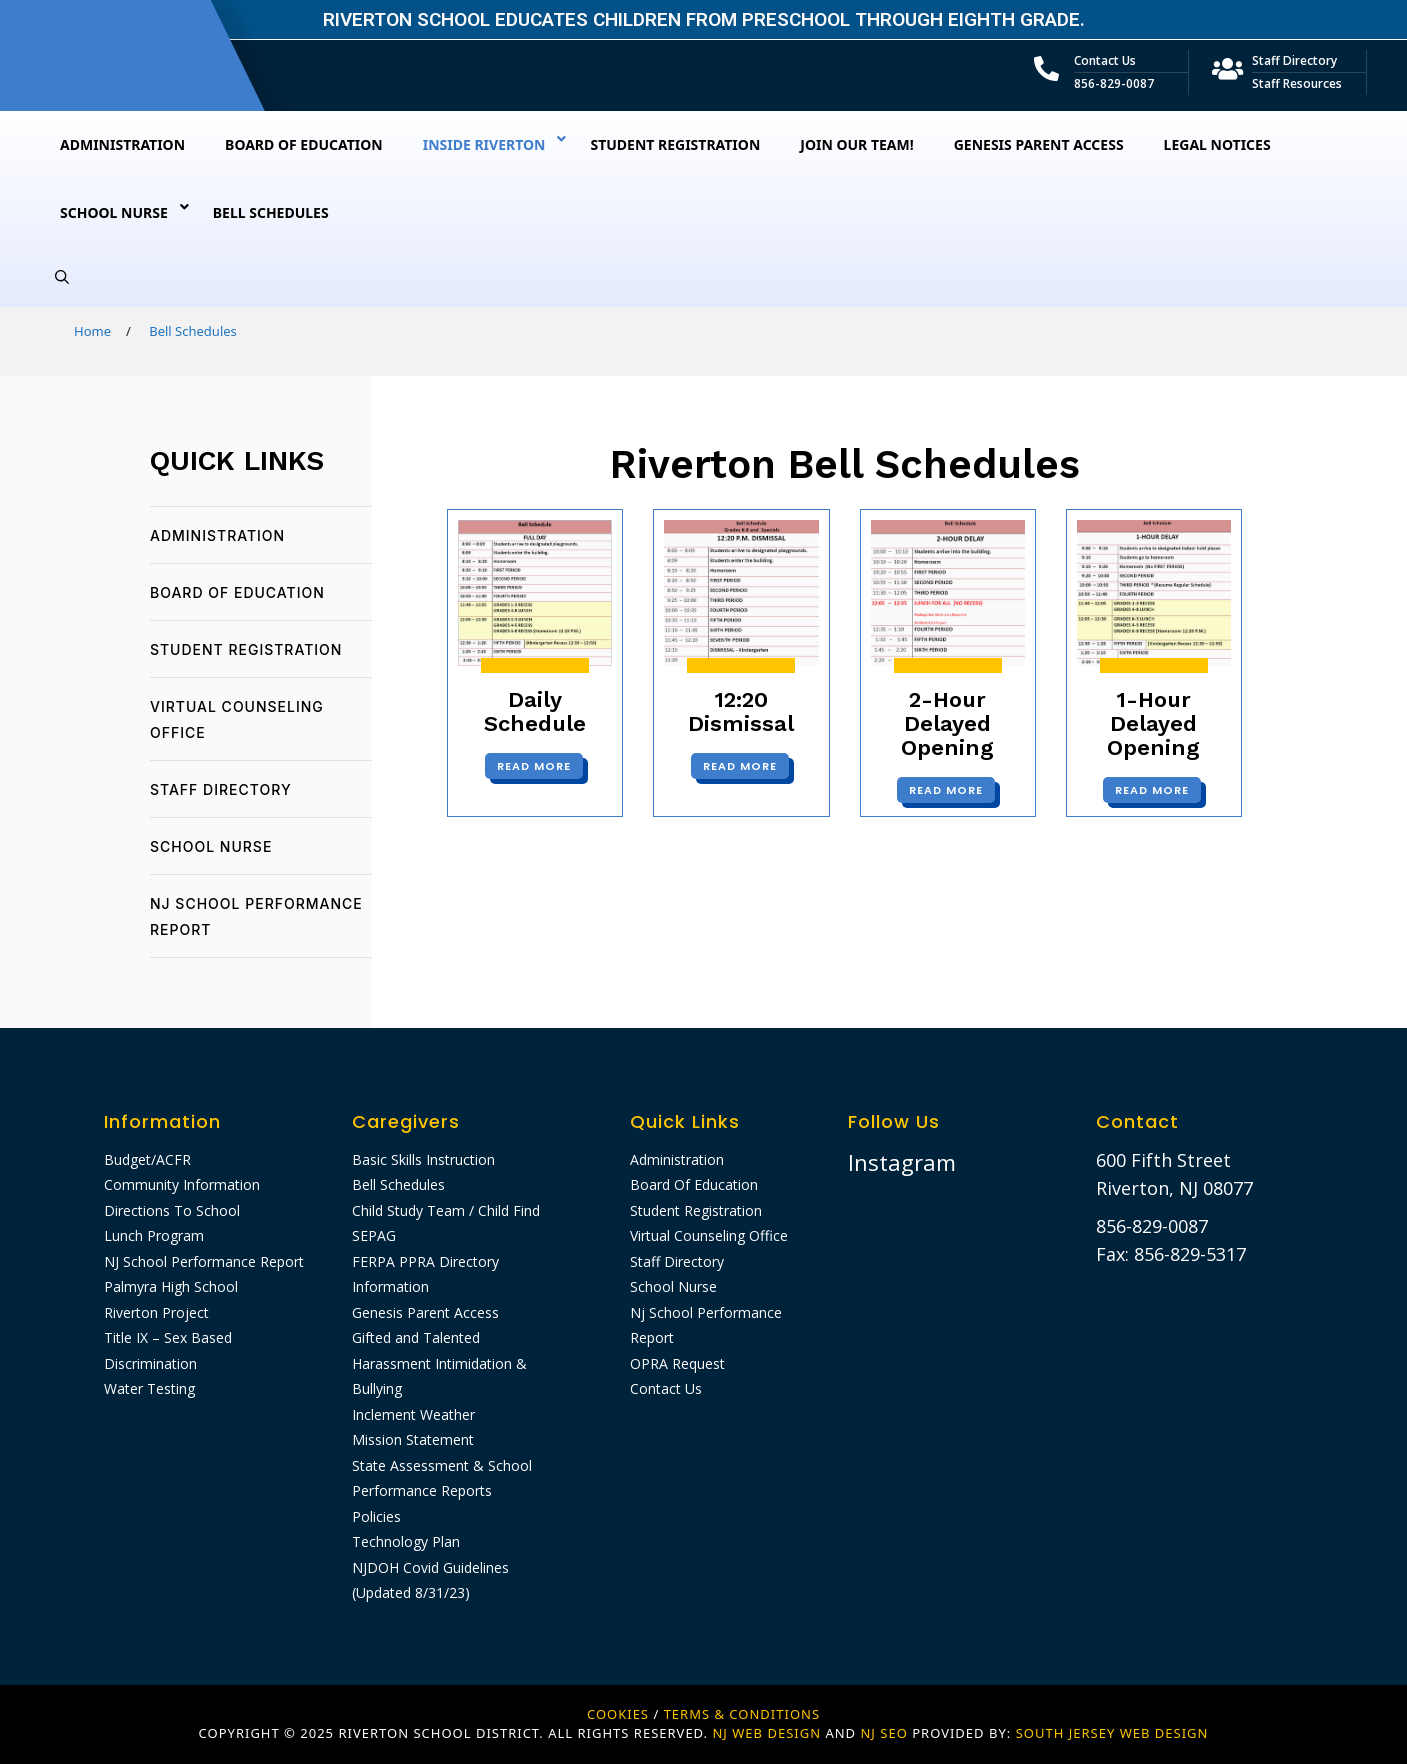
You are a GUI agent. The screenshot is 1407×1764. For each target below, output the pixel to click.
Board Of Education (237, 592)
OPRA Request (677, 1363)
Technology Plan (406, 1541)
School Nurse (211, 846)
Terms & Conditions (742, 1714)
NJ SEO (883, 1733)
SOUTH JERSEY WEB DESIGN (1112, 1733)
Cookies (618, 1714)
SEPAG (374, 1235)
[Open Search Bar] (62, 277)
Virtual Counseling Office (709, 1235)
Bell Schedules (398, 1184)
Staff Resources (1297, 83)
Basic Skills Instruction (423, 1159)
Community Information (182, 1184)
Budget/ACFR (147, 1159)
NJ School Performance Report (204, 1261)
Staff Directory (1294, 60)
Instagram (902, 1162)
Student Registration (246, 649)
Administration (217, 535)
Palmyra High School (171, 1286)
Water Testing (149, 1388)
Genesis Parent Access (425, 1312)
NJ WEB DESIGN (768, 1733)
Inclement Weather (413, 1414)
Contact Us (1105, 60)
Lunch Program (154, 1235)
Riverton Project (156, 1312)
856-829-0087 (1114, 83)
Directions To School (172, 1210)
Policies (376, 1516)
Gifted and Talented (416, 1337)
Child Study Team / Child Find (446, 1210)
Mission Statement (413, 1439)
